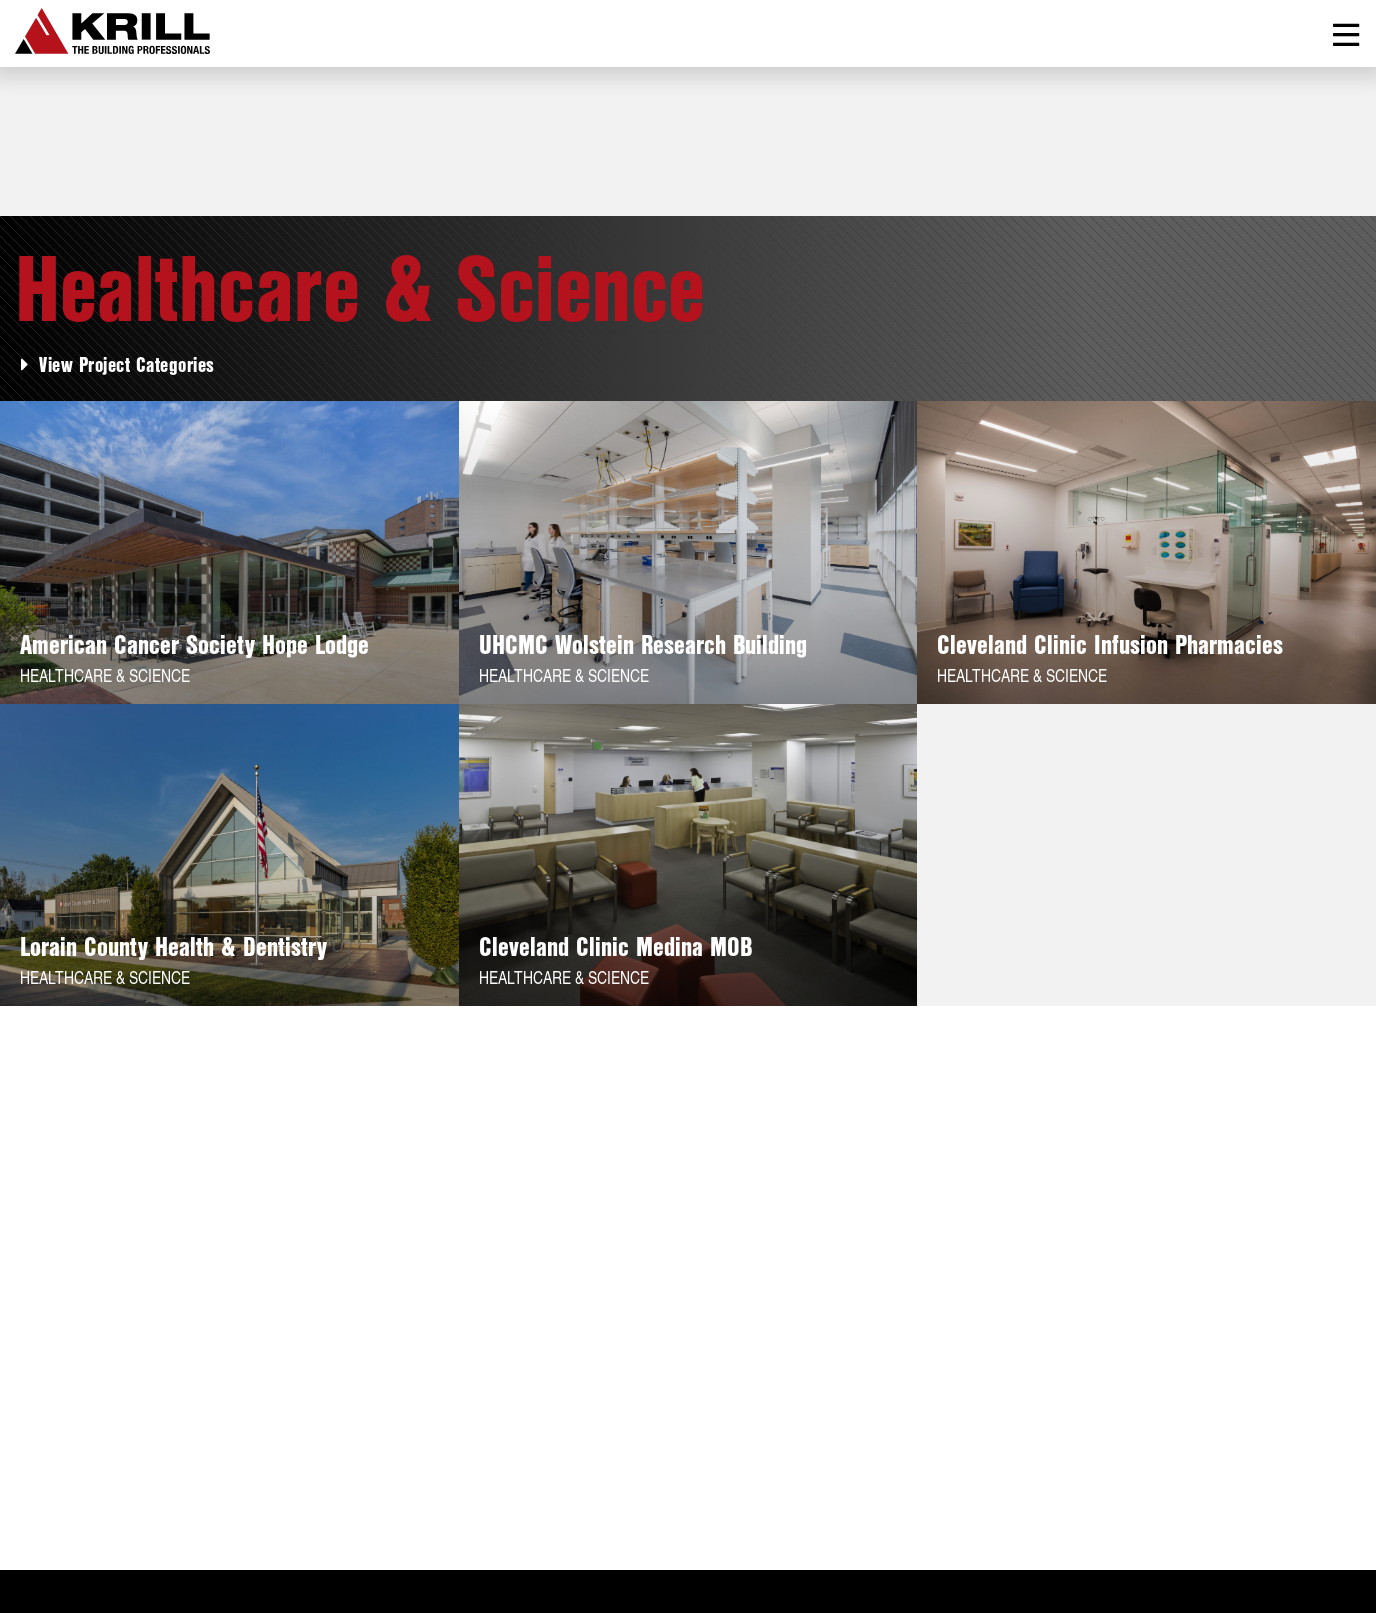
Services (225, 1480)
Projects (127, 1480)
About (40, 1480)
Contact (393, 1480)
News (311, 1480)
